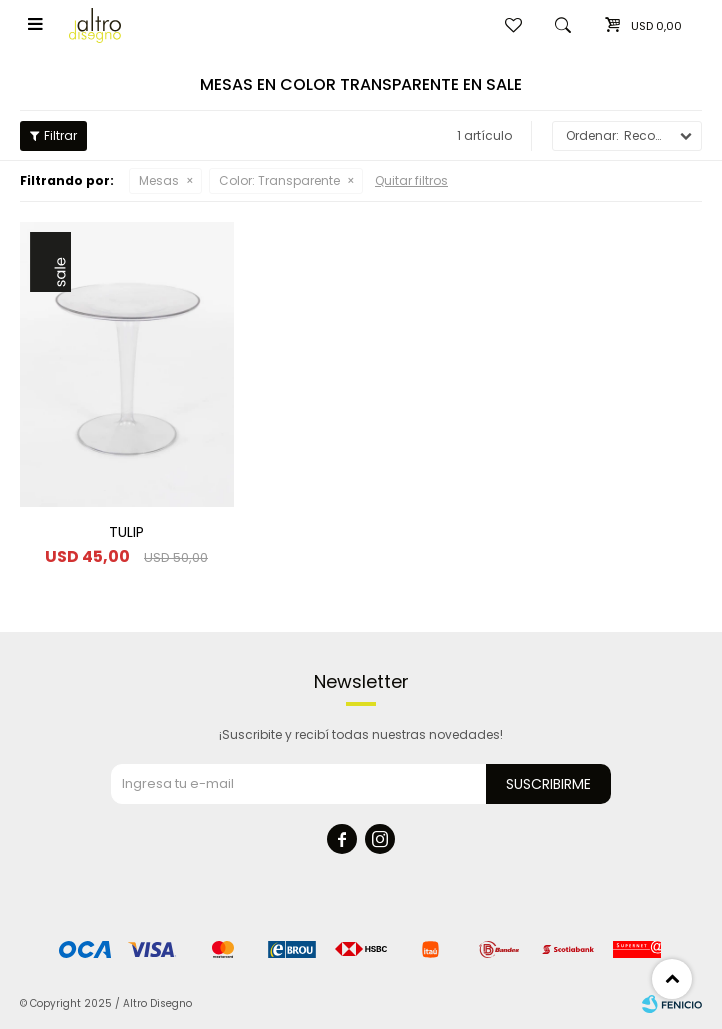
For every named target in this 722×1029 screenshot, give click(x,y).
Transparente (279, 180)
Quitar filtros (411, 180)
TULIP (126, 532)
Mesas (159, 180)
